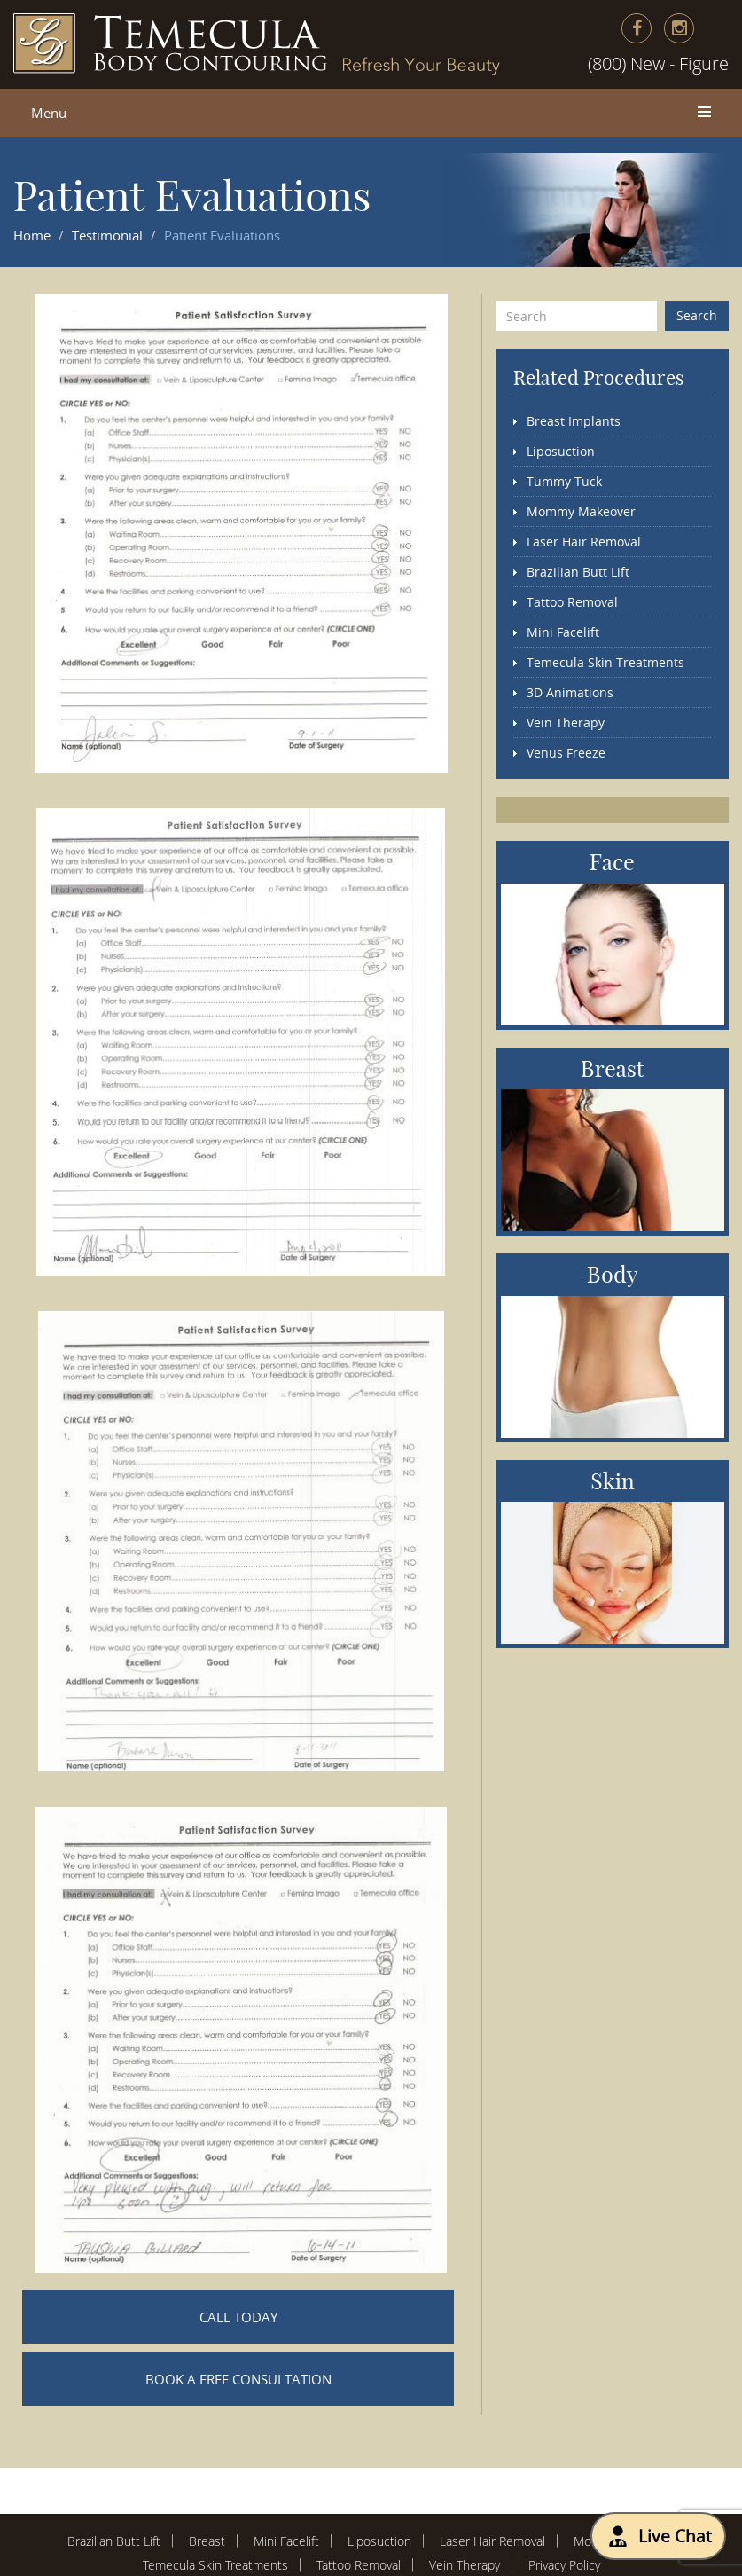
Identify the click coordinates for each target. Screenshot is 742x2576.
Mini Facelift (563, 632)
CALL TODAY (238, 2317)
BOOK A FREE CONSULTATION (238, 2379)
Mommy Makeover (581, 511)
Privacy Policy (564, 2564)
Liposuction (561, 451)
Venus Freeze (566, 752)
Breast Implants (574, 420)
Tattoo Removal (572, 601)
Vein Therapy (566, 722)
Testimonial (107, 235)
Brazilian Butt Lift (578, 571)
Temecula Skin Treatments (605, 662)
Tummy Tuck (564, 481)
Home (32, 235)
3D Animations (570, 692)
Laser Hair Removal (584, 541)
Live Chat (658, 2536)
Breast (207, 2541)
